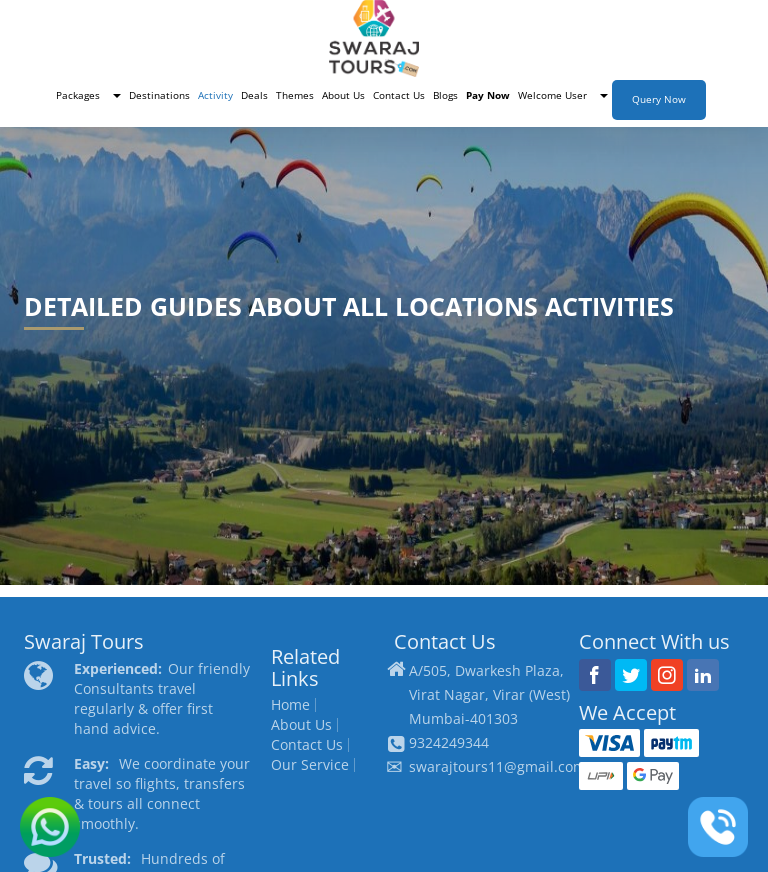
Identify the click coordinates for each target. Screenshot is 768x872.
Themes (295, 95)
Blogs (445, 95)
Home (290, 705)
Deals (254, 95)
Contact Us (399, 95)
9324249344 (449, 742)
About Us (343, 95)
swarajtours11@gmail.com (497, 766)
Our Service (310, 765)
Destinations (159, 95)
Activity (215, 95)
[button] (88, 96)
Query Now (659, 99)
